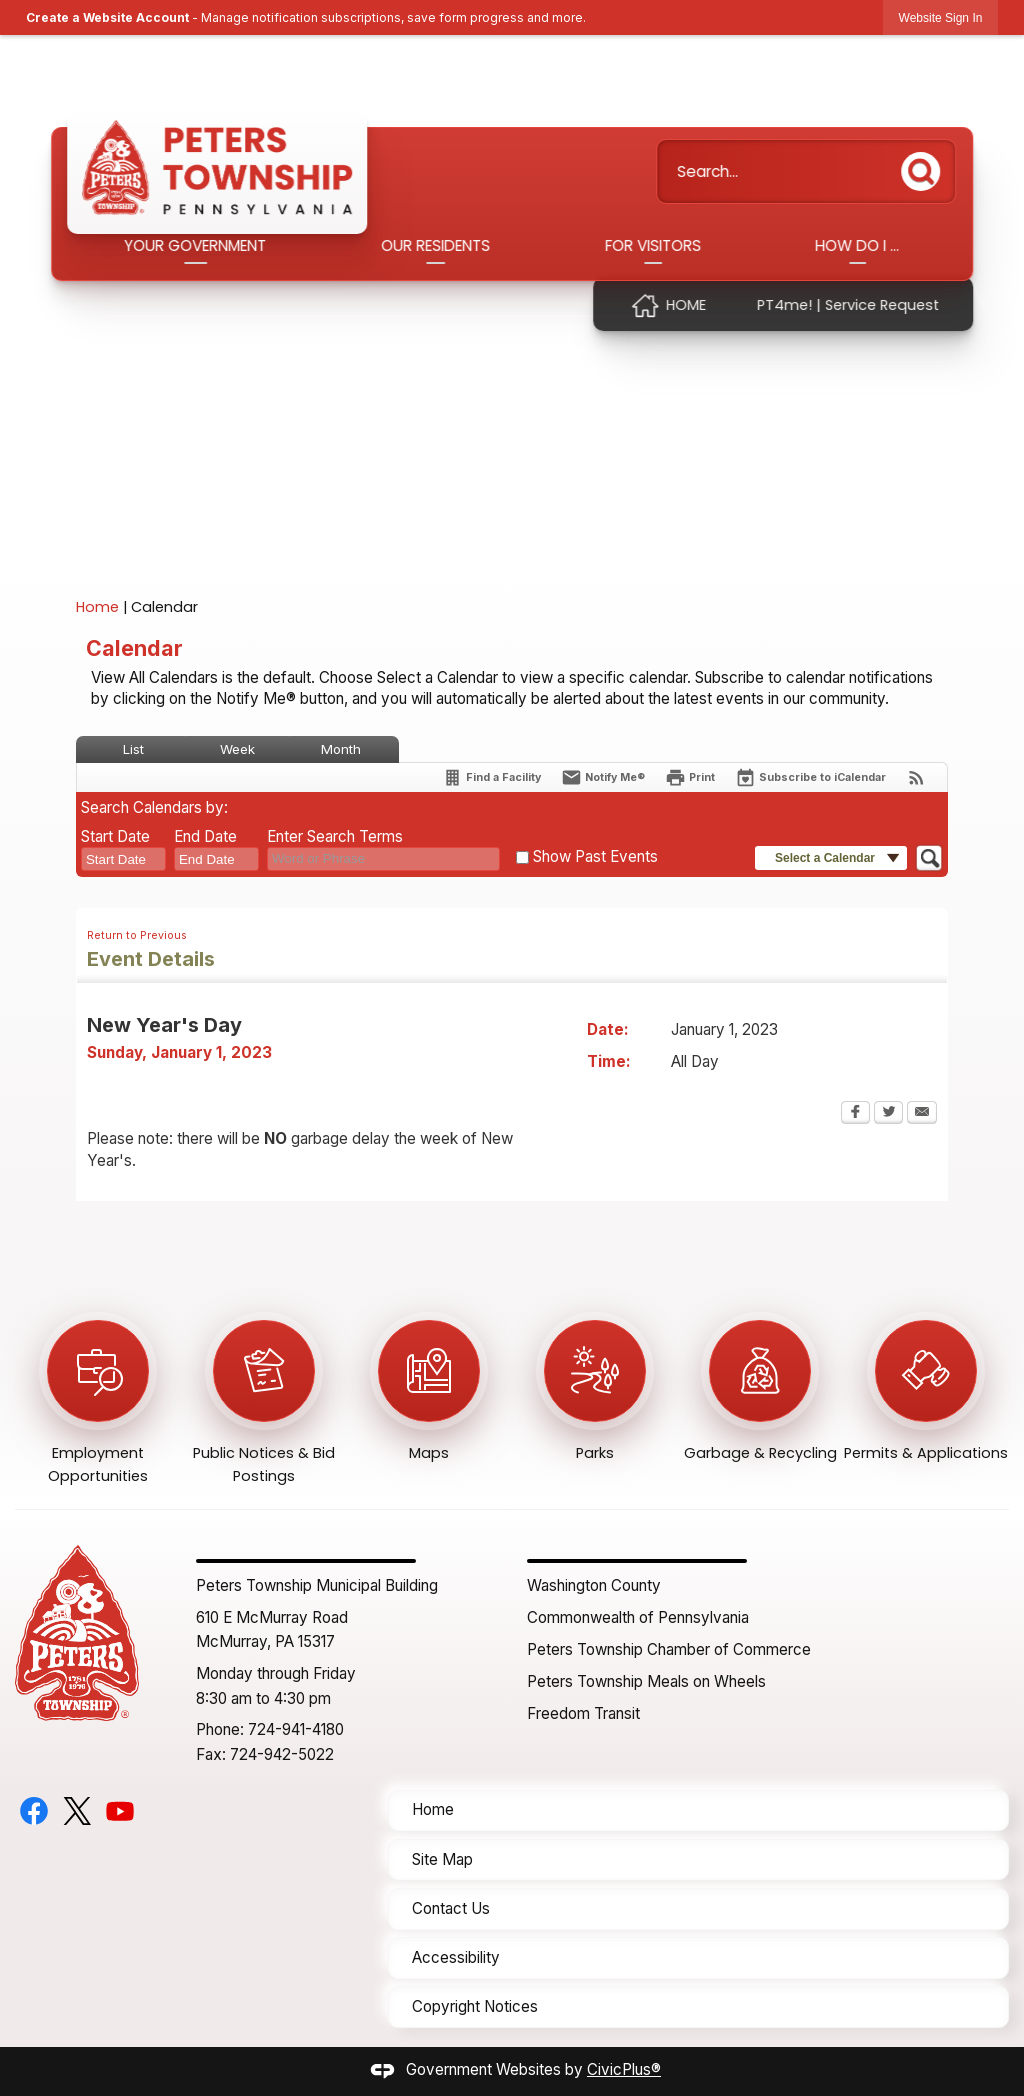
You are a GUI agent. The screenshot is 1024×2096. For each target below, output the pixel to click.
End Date (205, 836)
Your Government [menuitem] (196, 245)
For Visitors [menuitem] (653, 245)
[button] (926, 167)
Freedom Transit (583, 1713)
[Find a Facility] (491, 777)
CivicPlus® (624, 2069)
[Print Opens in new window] (690, 777)
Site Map (442, 1859)
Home (97, 607)
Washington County (594, 1585)
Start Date (115, 836)
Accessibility (456, 1957)
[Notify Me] (603, 777)
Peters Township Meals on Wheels (646, 1681)
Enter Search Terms (335, 836)
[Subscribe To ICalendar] (810, 777)
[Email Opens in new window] (922, 1114)
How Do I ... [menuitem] (857, 245)
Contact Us (451, 1908)
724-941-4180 (296, 1729)
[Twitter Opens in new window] (888, 1114)
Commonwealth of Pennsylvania (638, 1617)
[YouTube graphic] (120, 1811)
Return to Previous (137, 935)
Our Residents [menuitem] (435, 245)
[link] (941, 17)
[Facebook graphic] (34, 1811)
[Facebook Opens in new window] (855, 1114)
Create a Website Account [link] (107, 17)
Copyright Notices (475, 2006)
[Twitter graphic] (77, 1811)
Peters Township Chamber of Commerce (669, 1649)
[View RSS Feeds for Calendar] (916, 777)
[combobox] (123, 859)
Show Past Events (595, 856)
